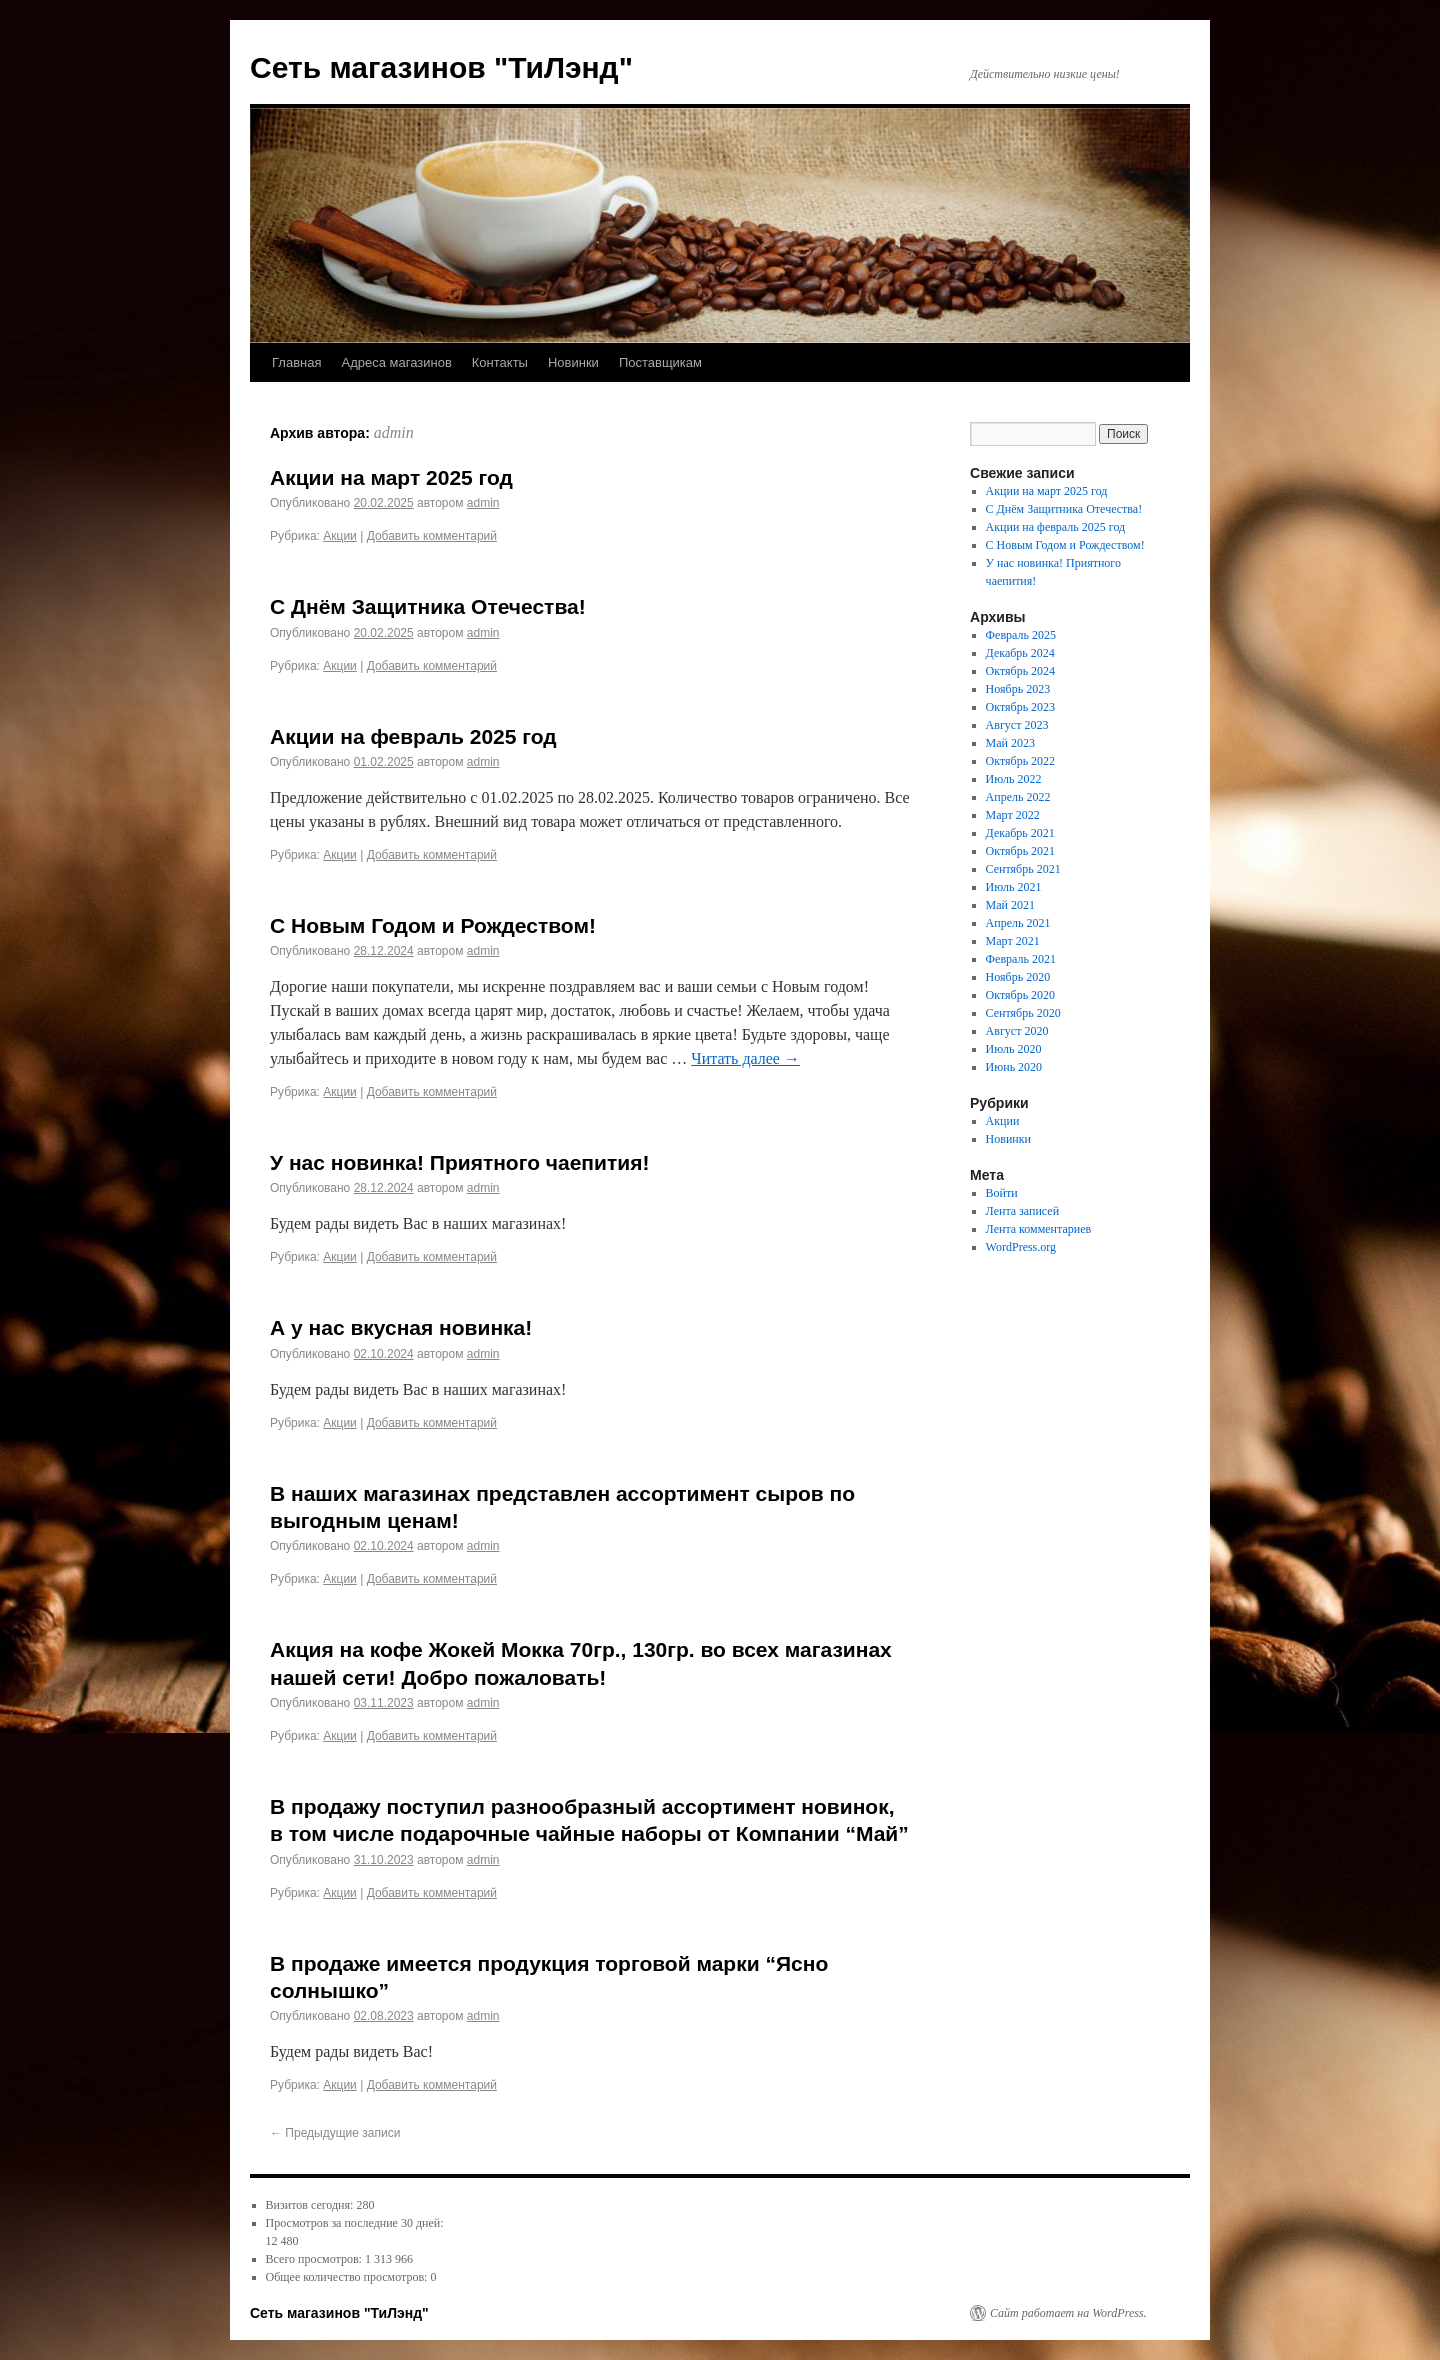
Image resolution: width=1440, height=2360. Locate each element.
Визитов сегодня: (311, 2205)
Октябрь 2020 (1021, 995)
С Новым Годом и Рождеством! (433, 925)
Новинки (573, 362)
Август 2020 (1017, 1031)
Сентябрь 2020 (1023, 1013)
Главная (296, 362)
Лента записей (1023, 1211)
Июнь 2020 (1014, 1067)
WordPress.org (1021, 1247)
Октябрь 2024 (1021, 671)
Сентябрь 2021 (1023, 869)
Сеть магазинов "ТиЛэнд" (441, 67)
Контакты (500, 362)
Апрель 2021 (1018, 923)
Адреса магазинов (396, 362)
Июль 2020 (1014, 1049)
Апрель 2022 (1018, 797)
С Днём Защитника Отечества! (428, 606)
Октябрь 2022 (1021, 761)
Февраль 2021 (1021, 959)
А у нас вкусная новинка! (401, 1327)
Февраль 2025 (1021, 635)
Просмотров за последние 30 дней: (355, 2223)
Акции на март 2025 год (391, 477)
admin (394, 432)
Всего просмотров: (315, 2259)
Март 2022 (1013, 815)
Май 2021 (1010, 905)
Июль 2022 (1014, 779)
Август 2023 (1017, 725)
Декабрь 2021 (1020, 833)
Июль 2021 (1014, 887)
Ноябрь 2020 (1018, 977)
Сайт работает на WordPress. (1068, 2313)
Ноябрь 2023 (1018, 689)
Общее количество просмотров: (348, 2277)
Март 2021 (1013, 941)
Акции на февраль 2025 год (413, 736)
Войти (1002, 1193)
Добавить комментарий (432, 536)
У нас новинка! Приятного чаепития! (459, 1162)
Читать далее (745, 1058)
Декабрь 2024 (1020, 653)
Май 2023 (1010, 743)
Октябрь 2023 (1021, 707)
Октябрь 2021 (1021, 851)
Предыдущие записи (335, 2133)
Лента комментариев (1039, 1229)
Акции (340, 536)
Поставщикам (660, 362)
